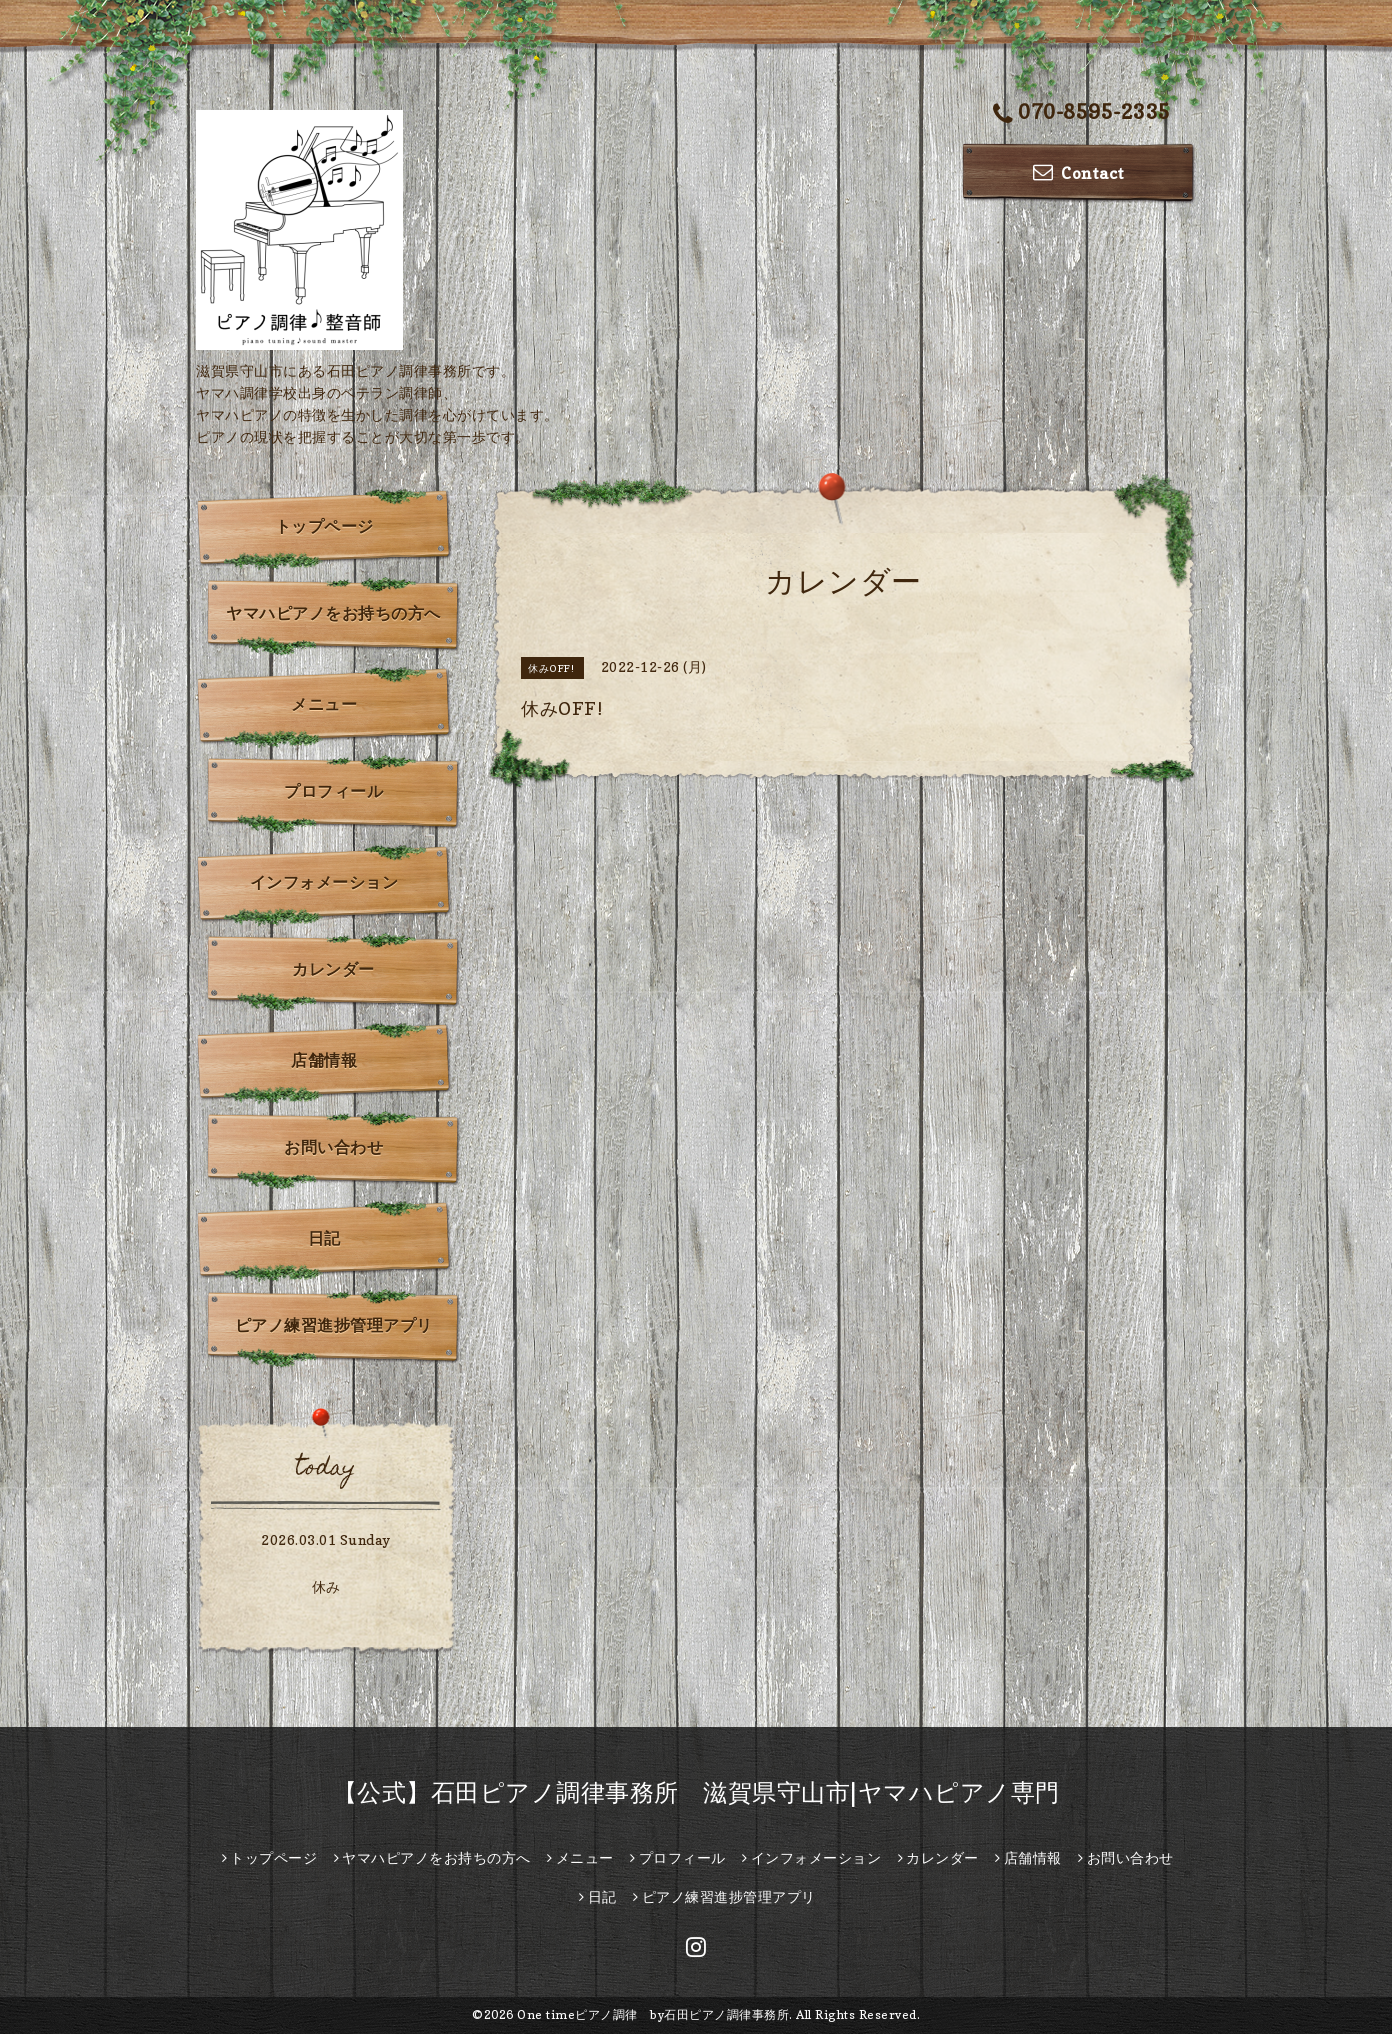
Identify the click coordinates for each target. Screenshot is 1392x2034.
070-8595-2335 (1082, 113)
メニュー (324, 704)
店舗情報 (324, 1060)
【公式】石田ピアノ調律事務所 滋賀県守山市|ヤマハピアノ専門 (696, 1792)
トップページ (324, 526)
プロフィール (333, 791)
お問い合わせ (333, 1147)
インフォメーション (324, 882)
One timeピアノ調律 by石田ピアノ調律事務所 (653, 2014)
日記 (324, 1238)
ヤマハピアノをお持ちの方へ (333, 613)
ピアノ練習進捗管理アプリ (334, 1325)
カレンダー (333, 969)
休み (326, 1586)
